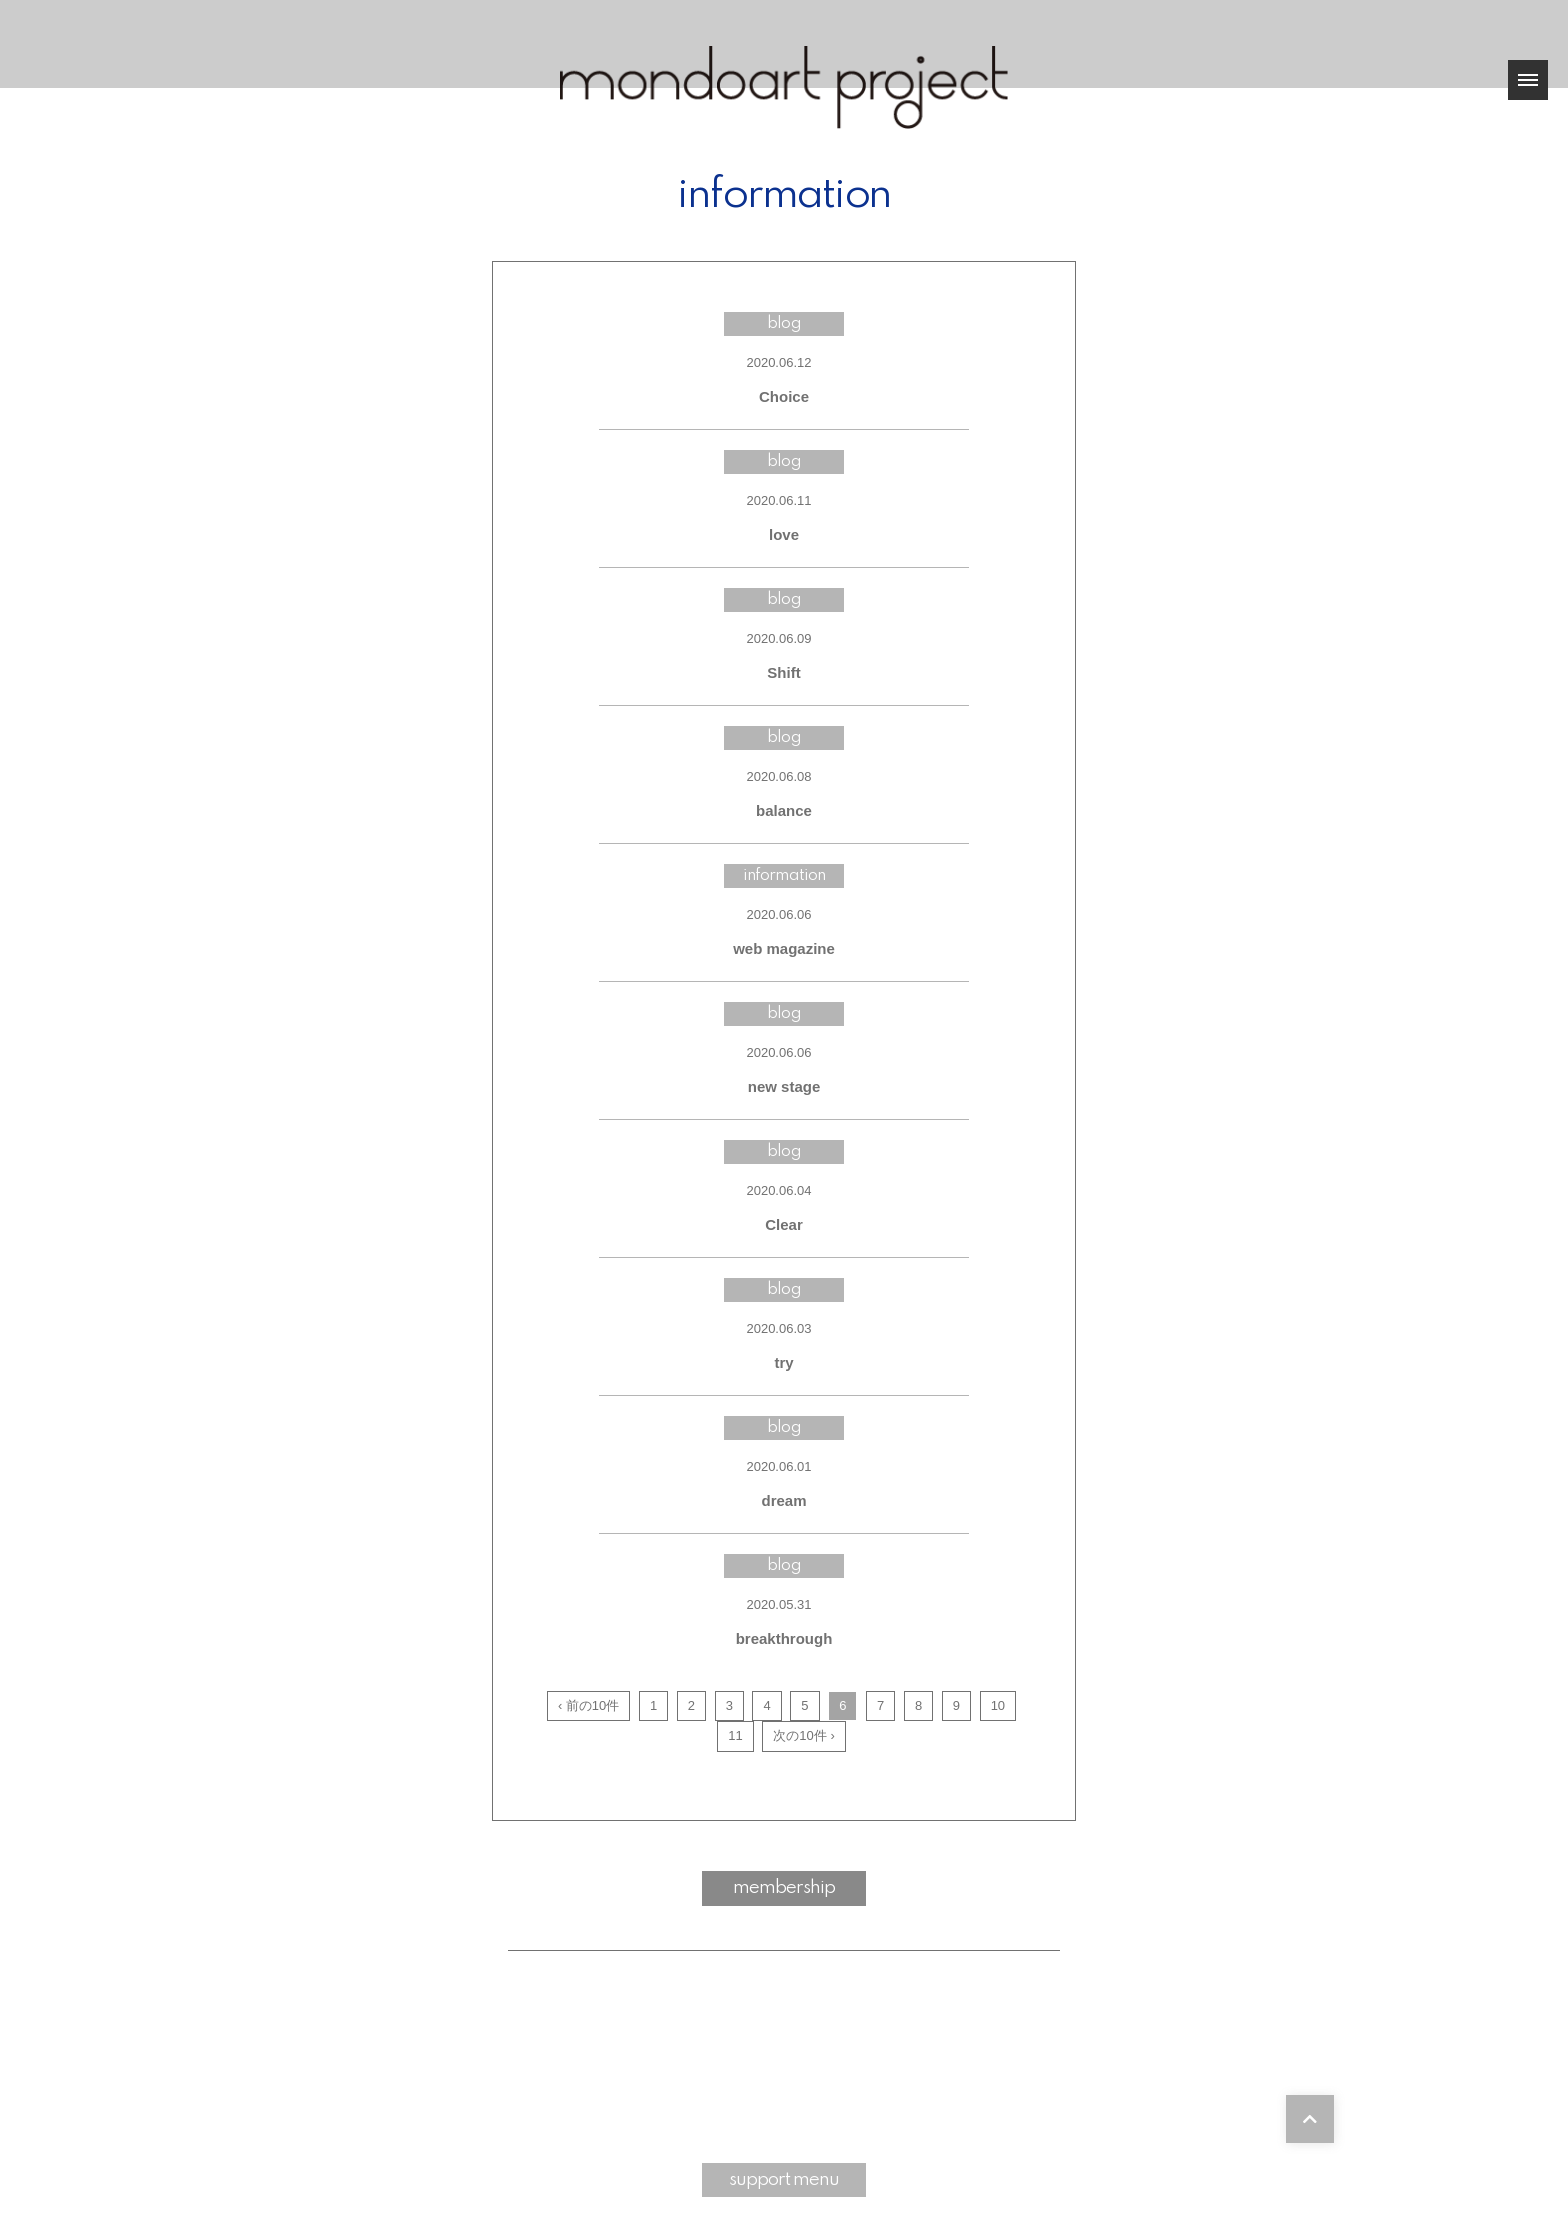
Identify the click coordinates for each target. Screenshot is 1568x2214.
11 (735, 1735)
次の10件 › (803, 1735)
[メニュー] (1528, 80)
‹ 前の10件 (588, 1705)
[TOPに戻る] (1310, 2119)
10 (998, 1705)
